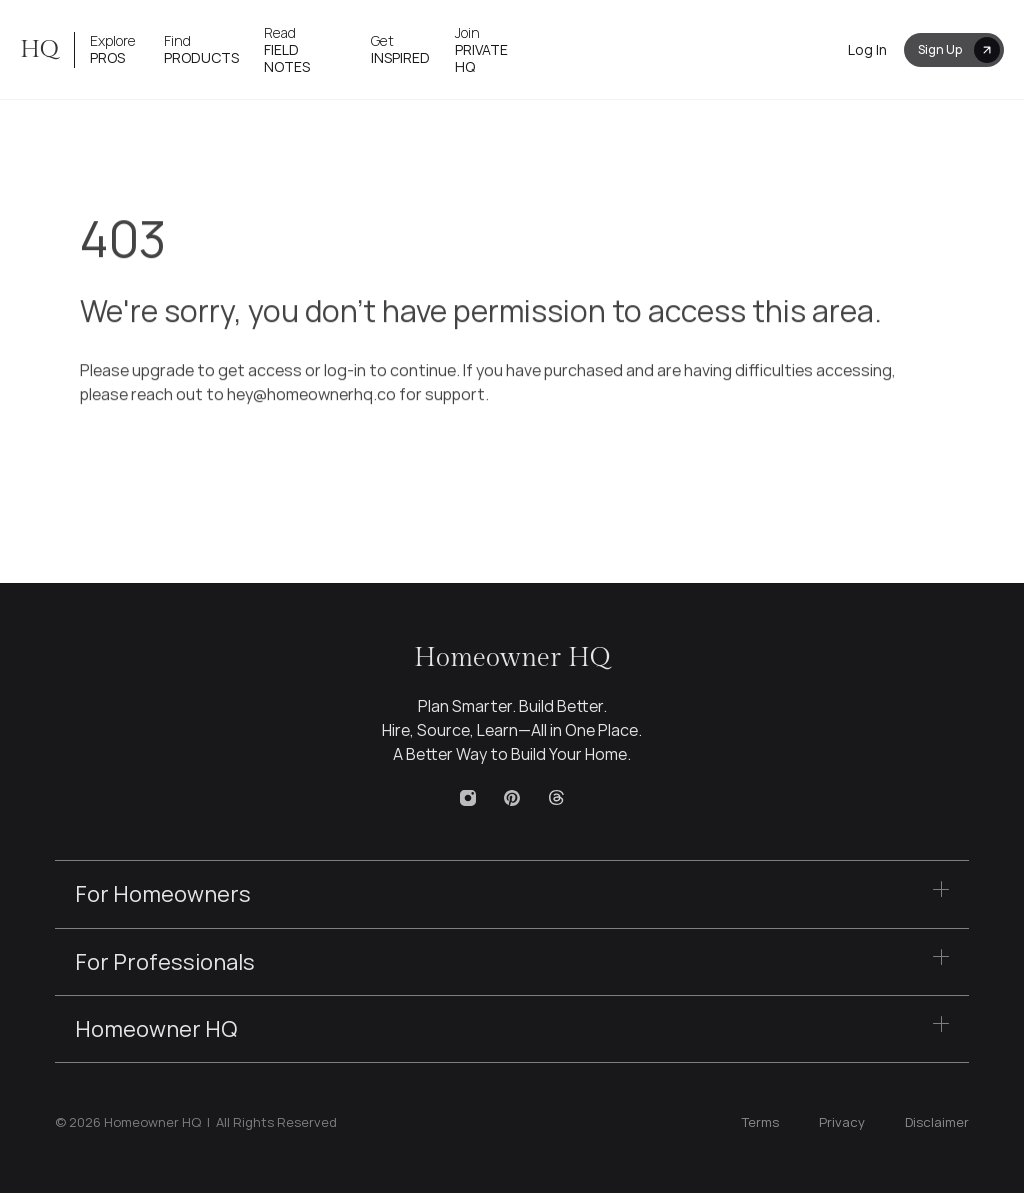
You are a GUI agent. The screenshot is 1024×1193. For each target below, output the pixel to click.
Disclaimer (937, 1122)
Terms (760, 1122)
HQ (39, 50)
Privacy (842, 1122)
